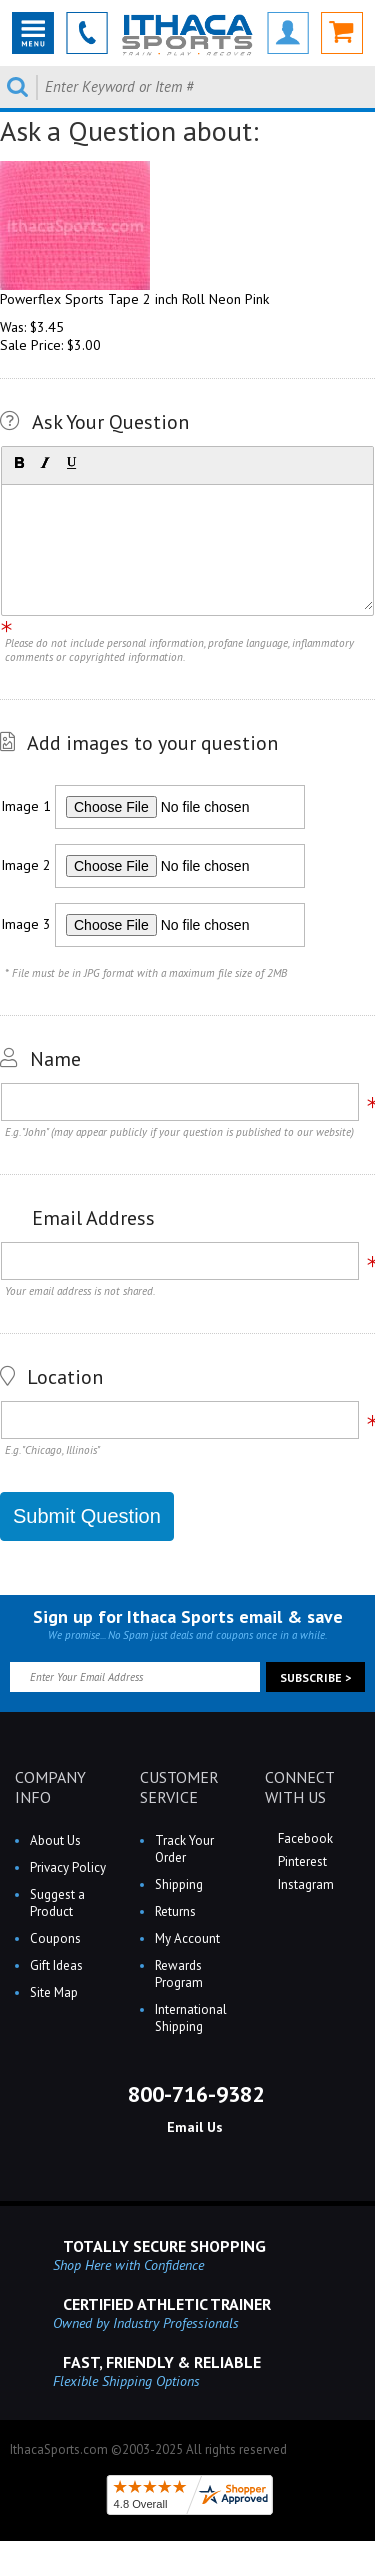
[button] (19, 463)
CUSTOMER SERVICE (179, 1787)
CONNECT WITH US (299, 1787)
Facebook (304, 1838)
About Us (55, 1840)
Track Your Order (184, 1849)
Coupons (55, 1938)
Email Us (193, 2127)
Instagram (304, 1884)
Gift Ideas (56, 1965)
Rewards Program (179, 1974)
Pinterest (301, 1861)
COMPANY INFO (50, 1787)
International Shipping (191, 2018)
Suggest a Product (57, 1903)
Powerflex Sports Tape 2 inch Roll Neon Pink (134, 299)
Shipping (179, 1884)
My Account (187, 1938)
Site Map (54, 1992)
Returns (175, 1911)
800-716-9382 (193, 2094)
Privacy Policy (68, 1867)
